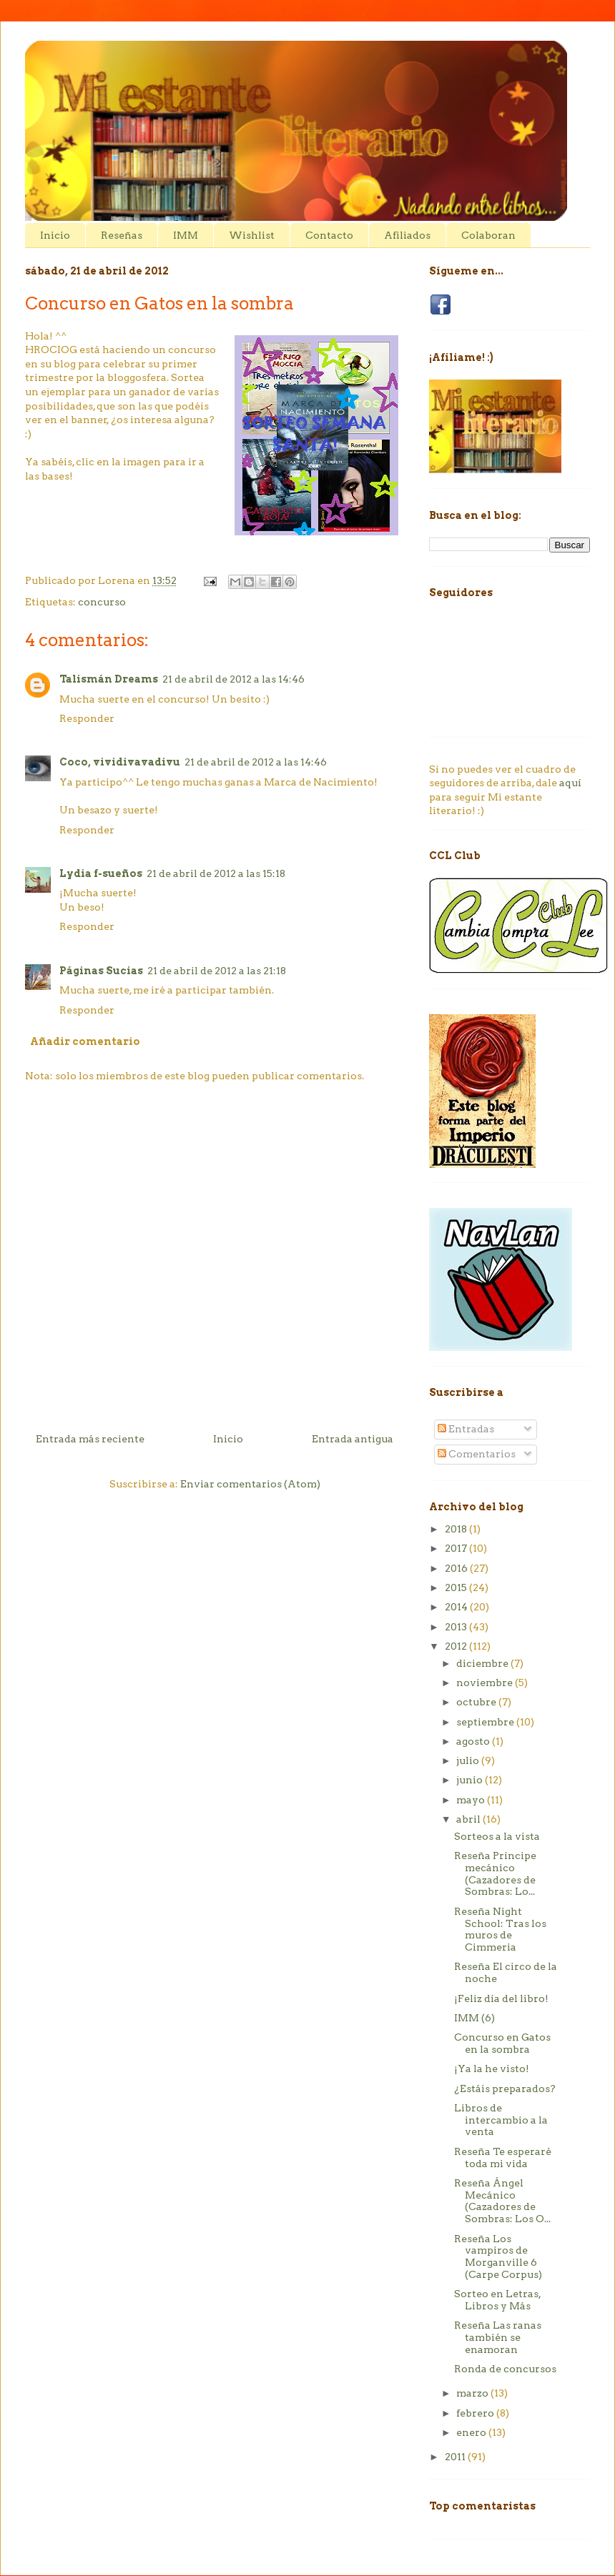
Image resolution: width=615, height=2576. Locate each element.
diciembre (483, 1663)
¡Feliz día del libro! (501, 1998)
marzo (473, 2393)
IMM (185, 235)
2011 (456, 2456)
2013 (457, 1627)
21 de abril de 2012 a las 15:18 (216, 873)
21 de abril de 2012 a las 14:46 (233, 679)
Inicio (55, 235)
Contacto (329, 235)
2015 (457, 1587)
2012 (457, 1646)
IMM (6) (474, 2017)
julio (468, 1760)
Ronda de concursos (505, 2368)
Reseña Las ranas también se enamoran (497, 2337)
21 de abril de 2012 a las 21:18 (216, 970)
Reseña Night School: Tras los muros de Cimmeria (500, 1929)
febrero (476, 2413)
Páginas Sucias (101, 970)
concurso (102, 602)
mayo (471, 1799)
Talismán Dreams (108, 679)
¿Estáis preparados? (505, 2088)
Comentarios (477, 1454)
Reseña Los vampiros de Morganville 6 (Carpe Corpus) (498, 2256)
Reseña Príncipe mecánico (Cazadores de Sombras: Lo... (495, 1873)
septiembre (486, 1722)
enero (472, 2432)
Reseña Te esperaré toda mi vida (502, 2157)
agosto (474, 1741)
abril (469, 1819)
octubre (477, 1702)
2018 (457, 1529)
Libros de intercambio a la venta (501, 2120)
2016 (457, 1568)
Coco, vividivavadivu (119, 762)
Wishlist (252, 235)
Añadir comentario (85, 1041)
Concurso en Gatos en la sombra (502, 2043)
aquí (570, 782)
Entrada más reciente (90, 1439)
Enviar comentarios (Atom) (250, 1484)
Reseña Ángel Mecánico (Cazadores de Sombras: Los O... (502, 2200)
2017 (457, 1548)
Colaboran (488, 235)
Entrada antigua (352, 1439)
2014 (457, 1607)
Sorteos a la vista (497, 1836)
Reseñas (121, 235)
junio (470, 1779)
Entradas (466, 1429)
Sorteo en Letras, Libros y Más (497, 2300)
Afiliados (407, 235)
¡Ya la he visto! (491, 2068)
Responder (86, 718)
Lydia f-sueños (100, 873)
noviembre (485, 1682)
